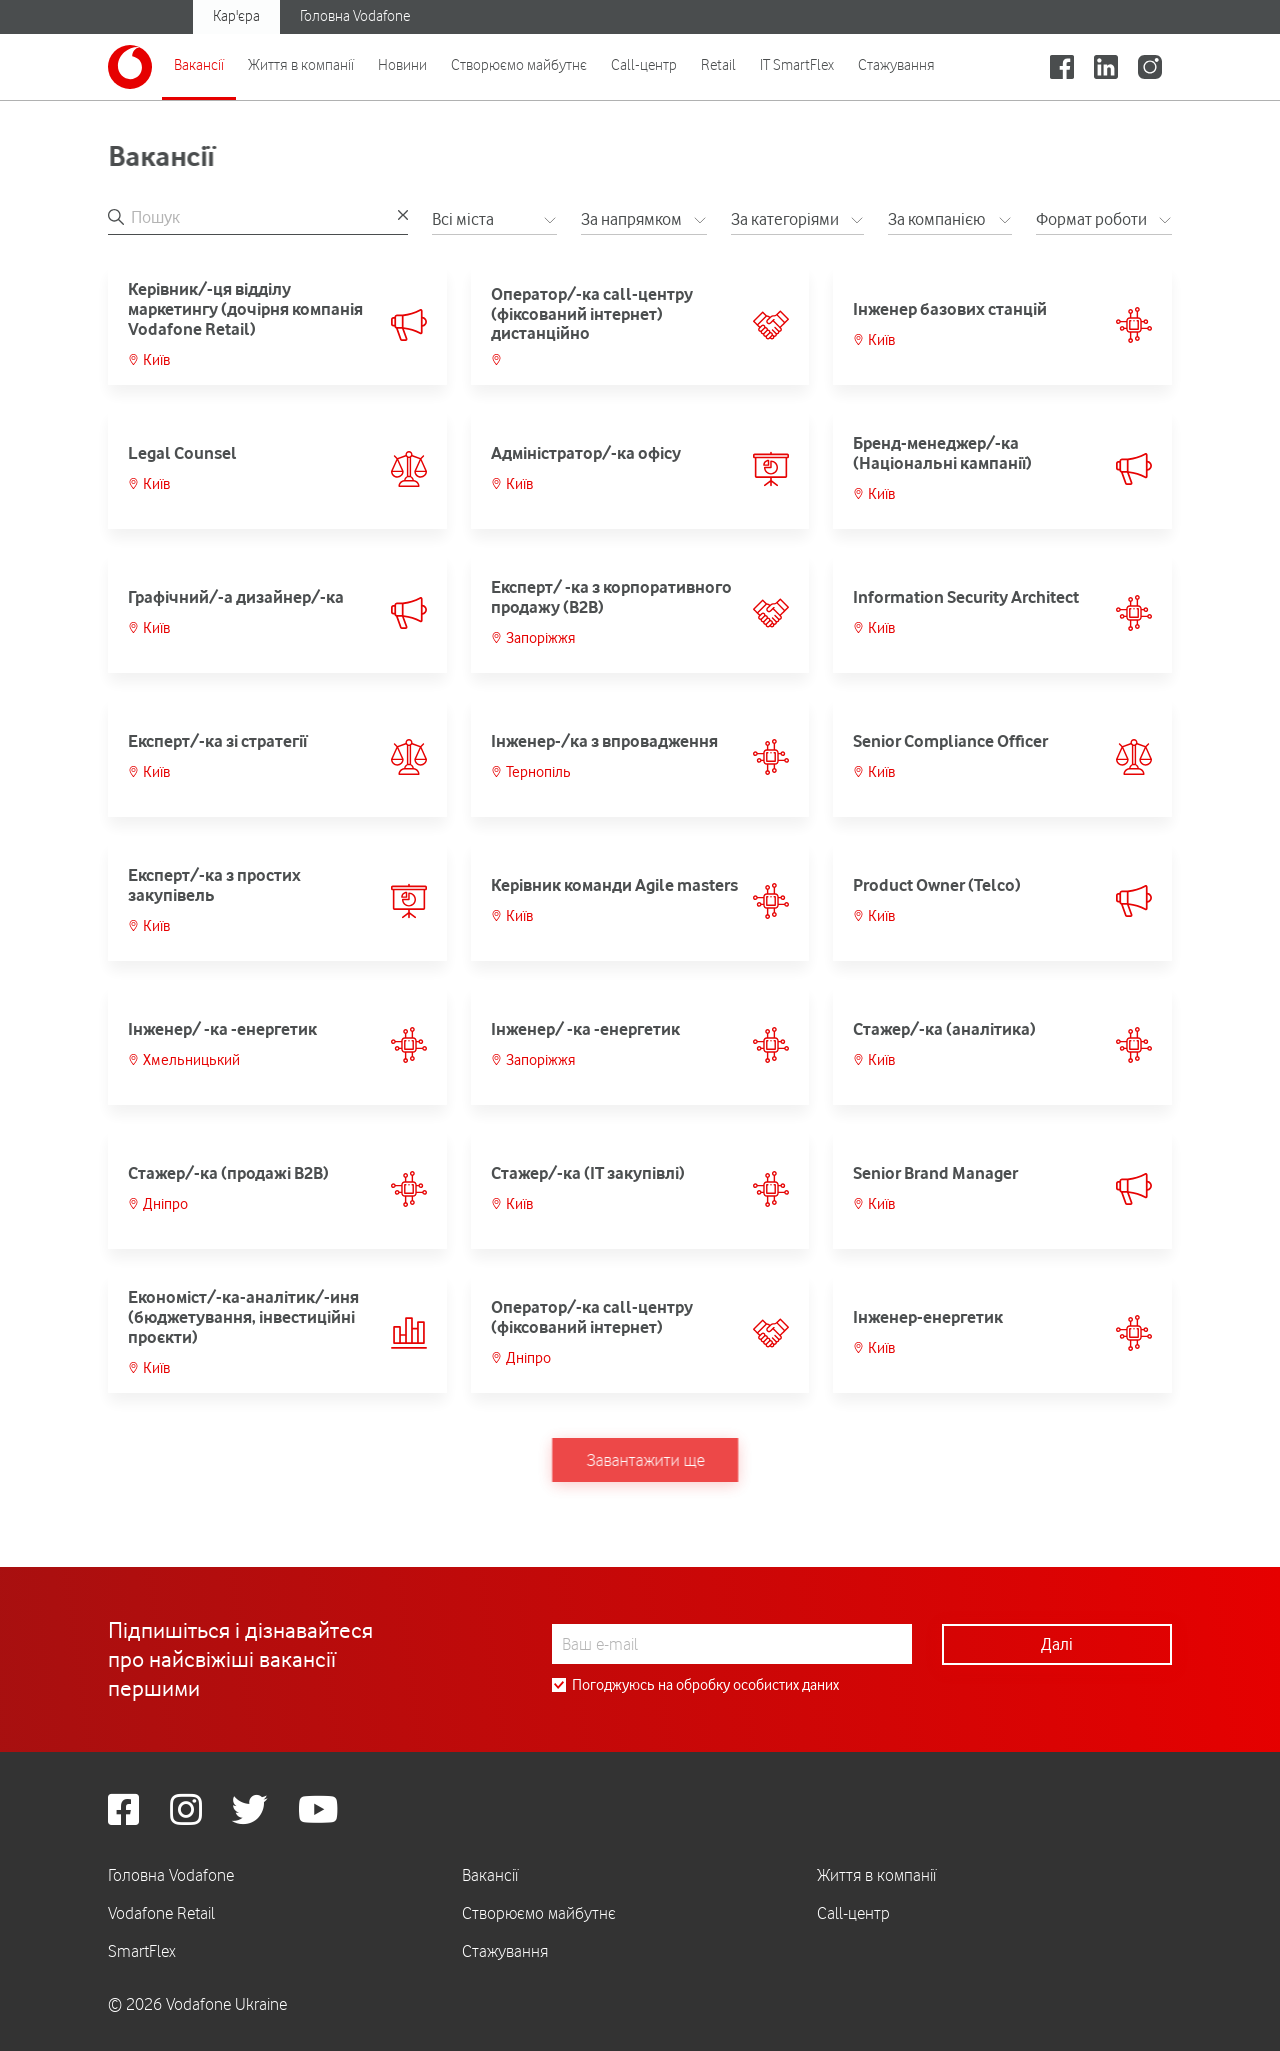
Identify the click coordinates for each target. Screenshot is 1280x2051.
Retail (718, 65)
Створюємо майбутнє (519, 65)
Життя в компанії (301, 65)
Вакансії (199, 65)
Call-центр (644, 65)
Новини (402, 65)
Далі (1057, 1644)
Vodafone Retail (161, 1913)
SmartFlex (142, 1951)
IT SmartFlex (797, 65)
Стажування (896, 65)
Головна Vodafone (355, 16)
